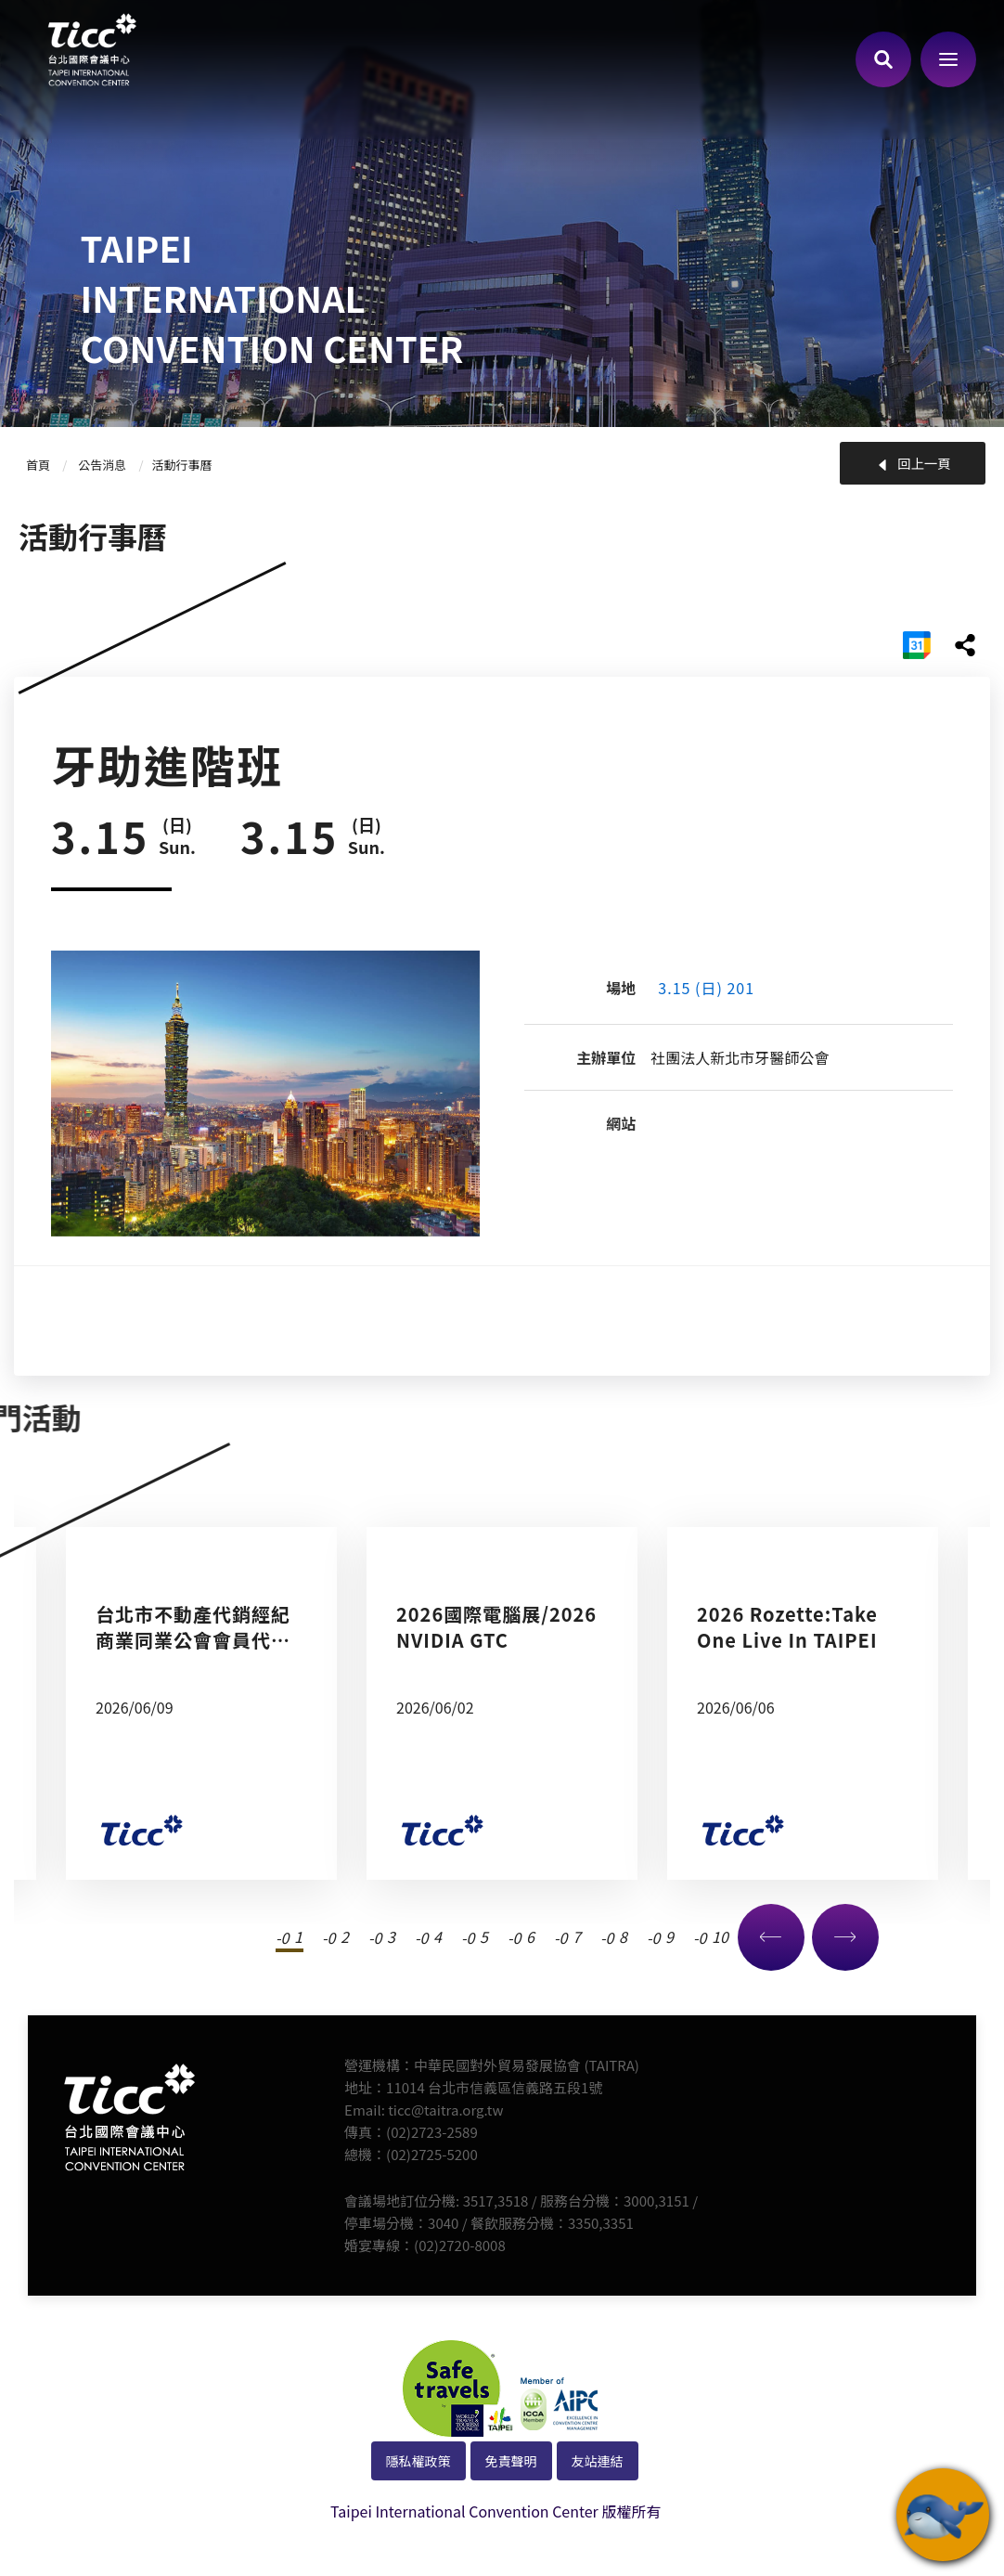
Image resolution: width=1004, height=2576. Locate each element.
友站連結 (598, 2461)
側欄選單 (948, 59)
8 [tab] (623, 1936)
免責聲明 (511, 2461)
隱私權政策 (418, 2461)
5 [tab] (484, 1936)
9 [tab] (669, 1936)
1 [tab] (298, 1936)
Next (845, 1937)
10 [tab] (716, 1936)
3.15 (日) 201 (706, 988)
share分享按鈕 (965, 645)
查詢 (883, 59)
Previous (771, 1937)
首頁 (38, 464)
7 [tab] (577, 1936)
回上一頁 (924, 462)
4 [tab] (437, 1936)
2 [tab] (345, 1936)
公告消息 (102, 464)
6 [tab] (530, 1936)
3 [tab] (391, 1936)
